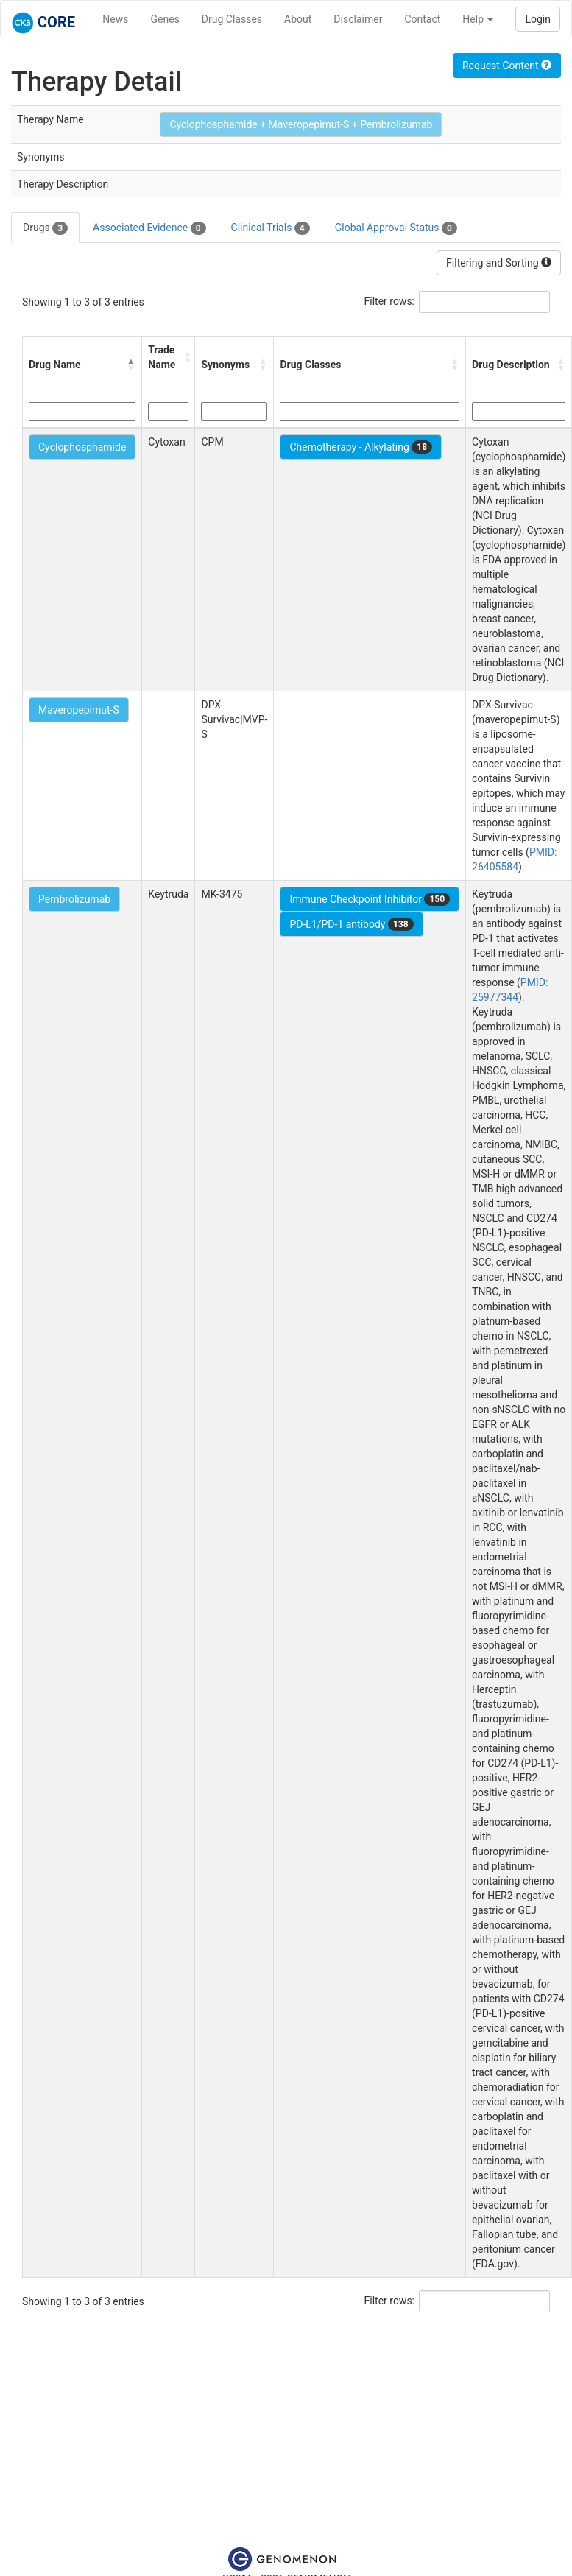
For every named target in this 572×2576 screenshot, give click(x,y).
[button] (131, 364)
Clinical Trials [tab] (270, 228)
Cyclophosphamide (82, 447)
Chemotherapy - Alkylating (360, 447)
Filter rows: (389, 301)
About (297, 19)
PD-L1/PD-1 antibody (351, 924)
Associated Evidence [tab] (149, 228)
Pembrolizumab (74, 899)
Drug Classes (232, 19)
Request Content (506, 65)
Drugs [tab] (45, 228)
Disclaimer (357, 19)
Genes (165, 19)
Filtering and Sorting (498, 263)
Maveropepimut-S (78, 710)
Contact (422, 19)
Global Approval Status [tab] (396, 228)
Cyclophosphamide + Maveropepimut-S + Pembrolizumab (300, 124)
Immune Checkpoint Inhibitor (369, 899)
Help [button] (477, 19)
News (115, 19)
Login (538, 19)
